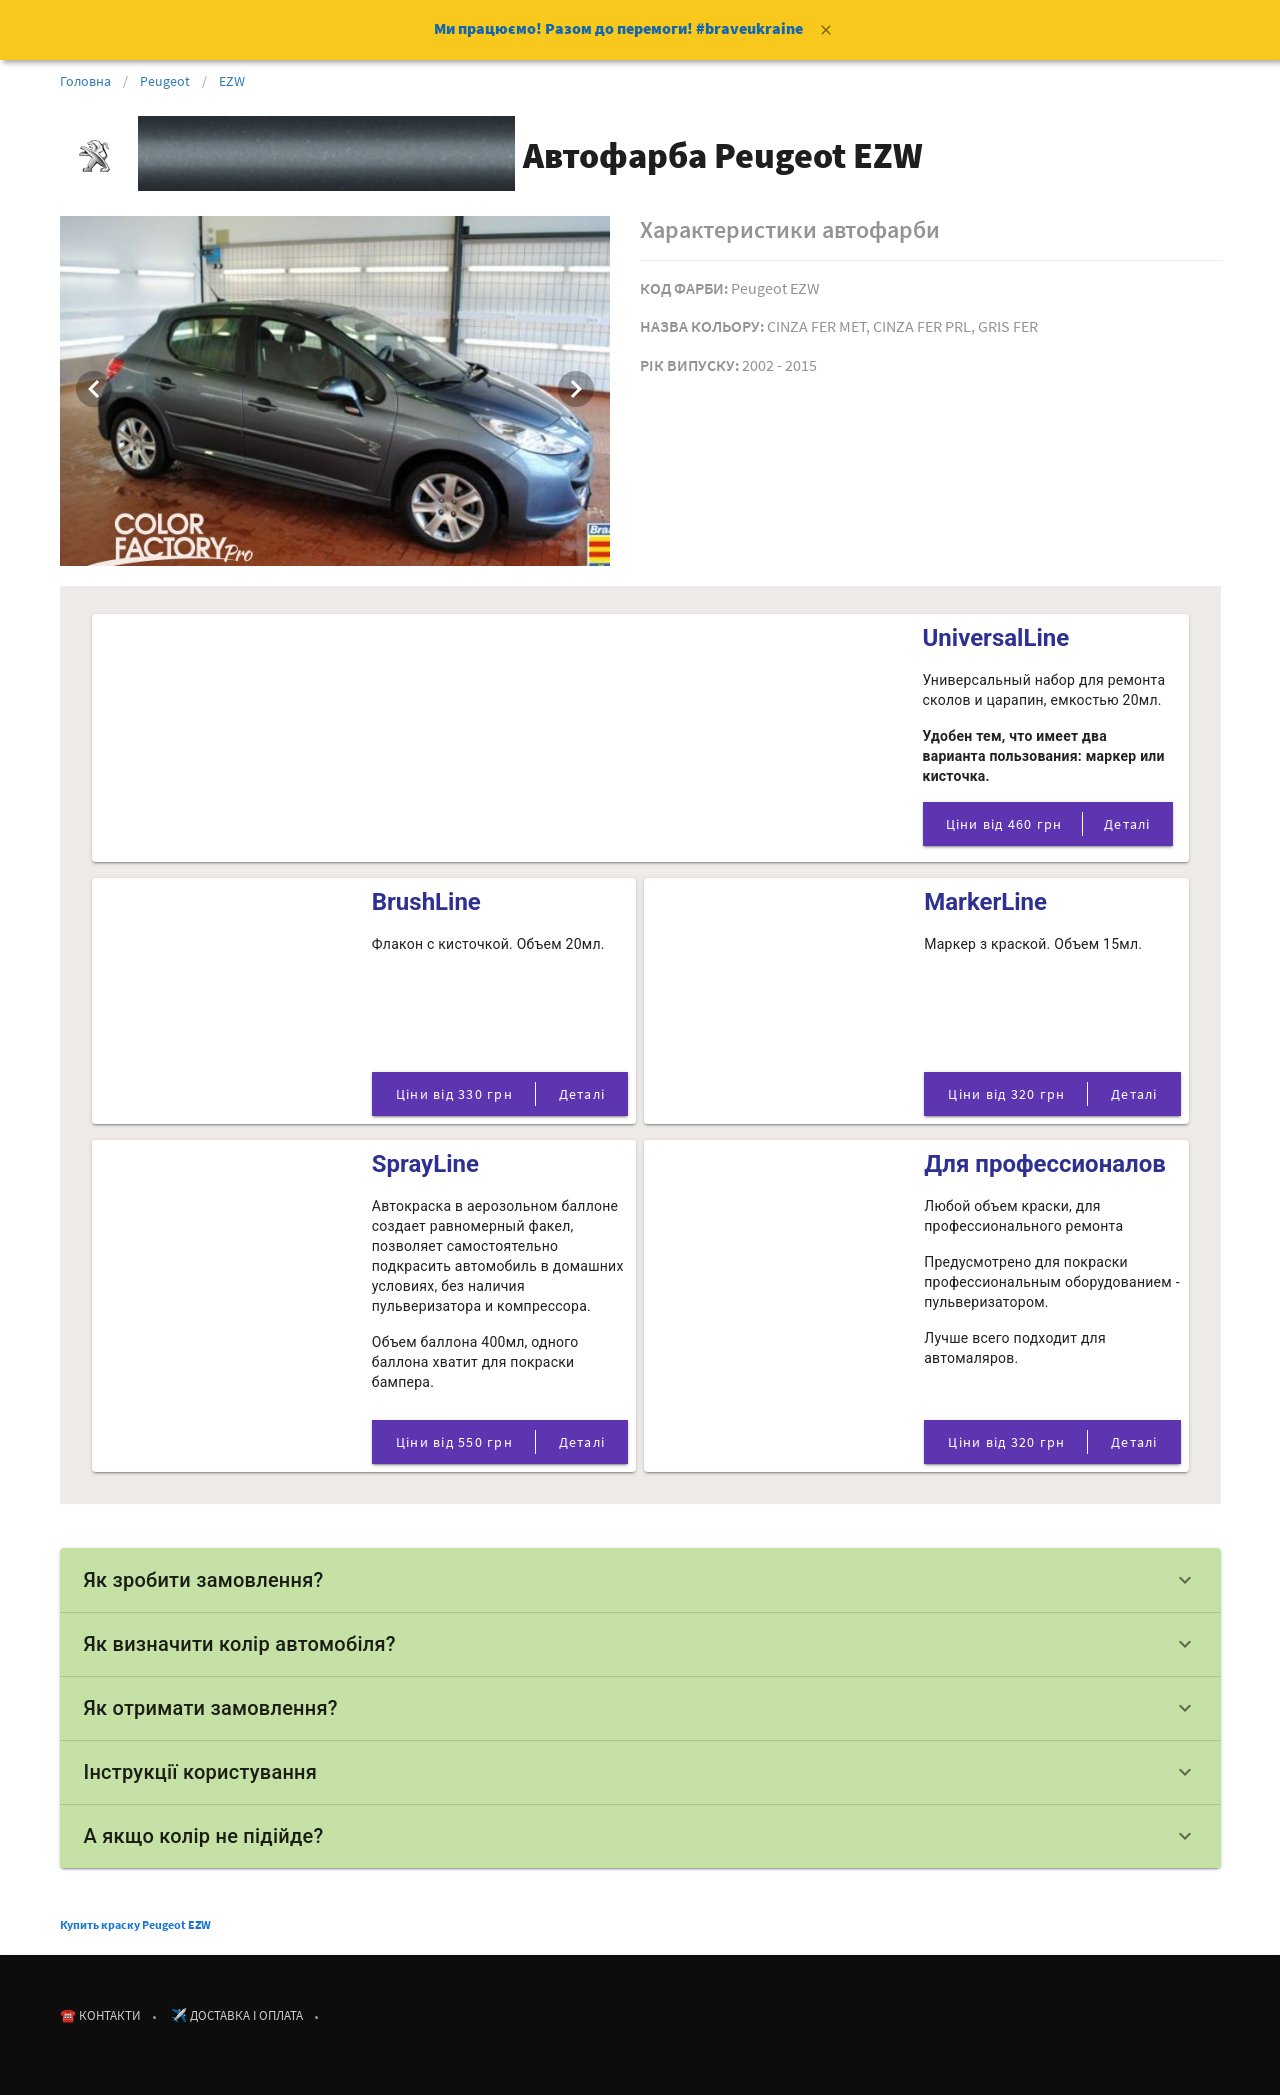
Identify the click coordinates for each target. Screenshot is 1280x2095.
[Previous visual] (94, 389)
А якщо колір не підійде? (640, 1836)
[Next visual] (576, 389)
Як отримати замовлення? (640, 1708)
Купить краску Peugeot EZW (135, 1924)
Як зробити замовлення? (640, 1580)
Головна (85, 81)
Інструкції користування (640, 1772)
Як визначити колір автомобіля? (640, 1644)
